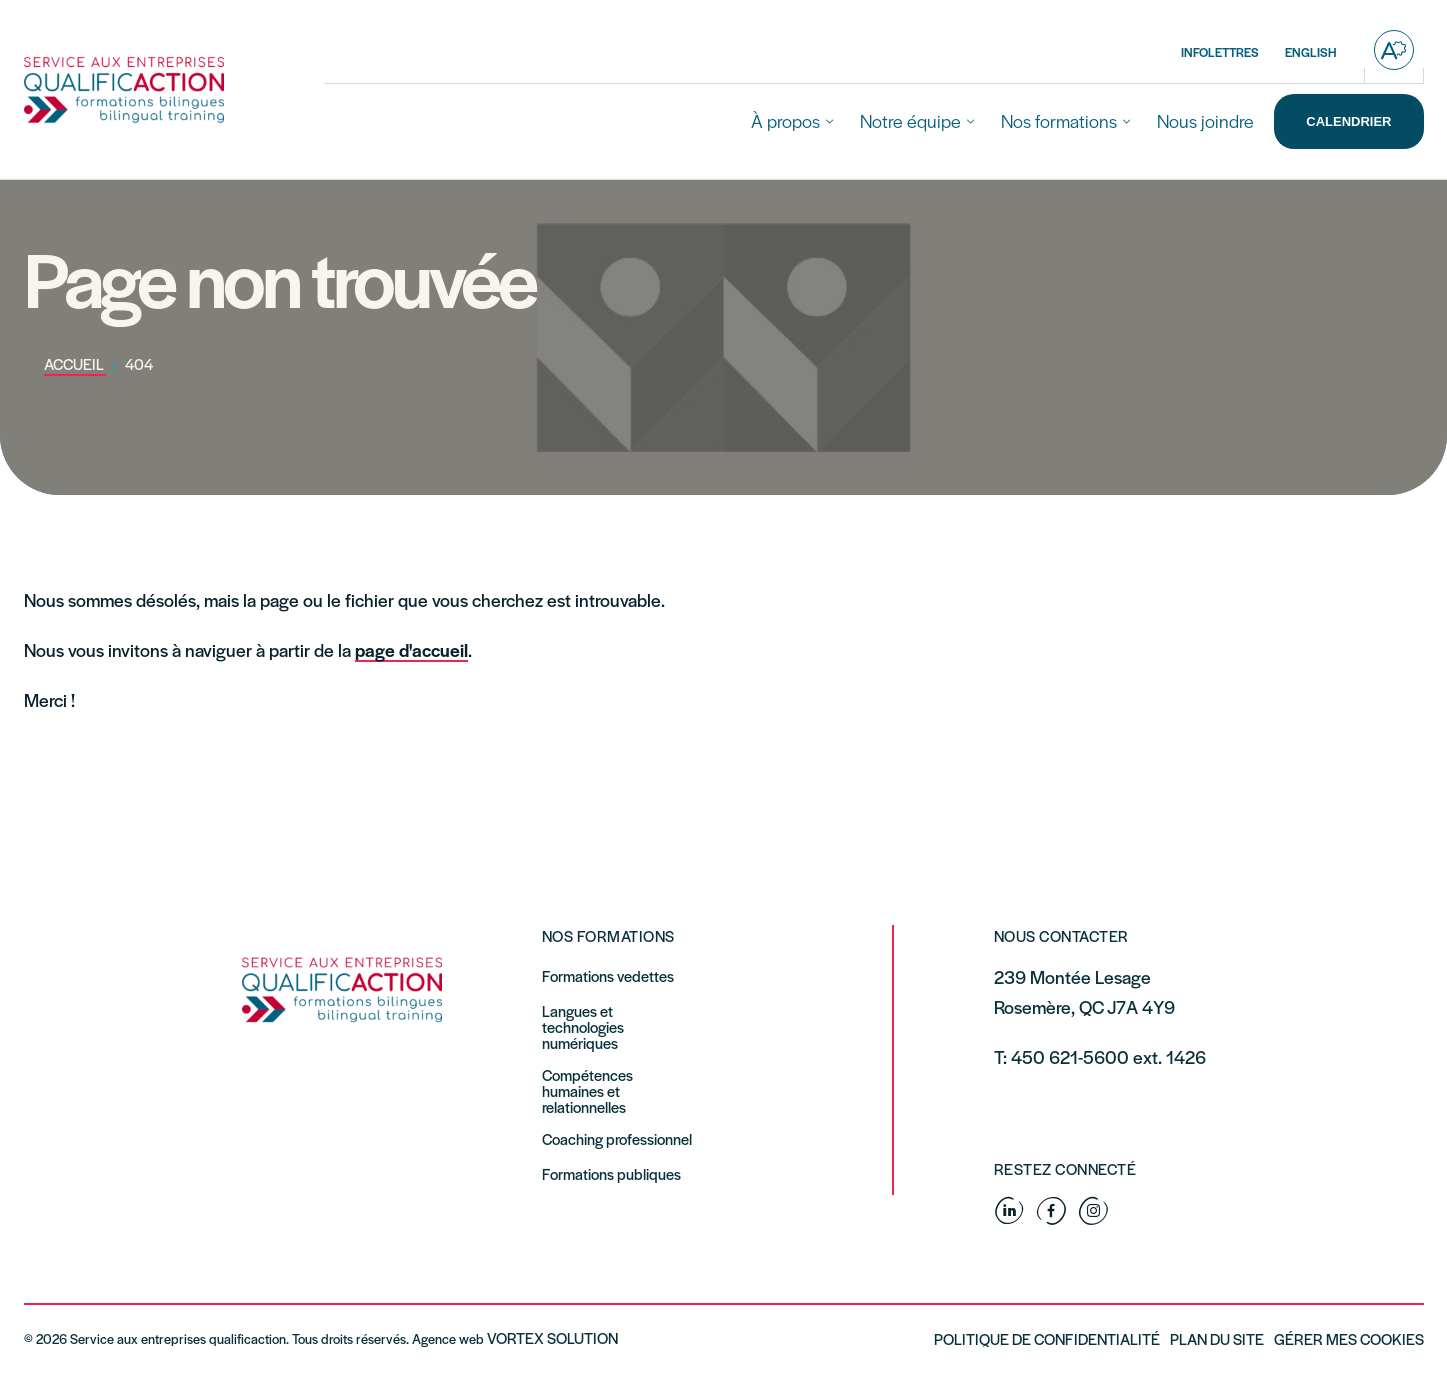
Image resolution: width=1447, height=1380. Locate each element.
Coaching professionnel (617, 1139)
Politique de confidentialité (1047, 1338)
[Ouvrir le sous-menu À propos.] (830, 122)
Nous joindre (1205, 120)
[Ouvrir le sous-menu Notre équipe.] (971, 122)
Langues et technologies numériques (583, 1027)
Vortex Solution (552, 1337)
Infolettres (1220, 52)
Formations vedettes (608, 976)
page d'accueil (411, 649)
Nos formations (1059, 120)
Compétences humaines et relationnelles (587, 1091)
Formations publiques (611, 1174)
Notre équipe (910, 120)
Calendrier (1348, 121)
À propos (785, 120)
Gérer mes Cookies (1349, 1338)
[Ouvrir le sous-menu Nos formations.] (1127, 122)
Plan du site (1217, 1338)
